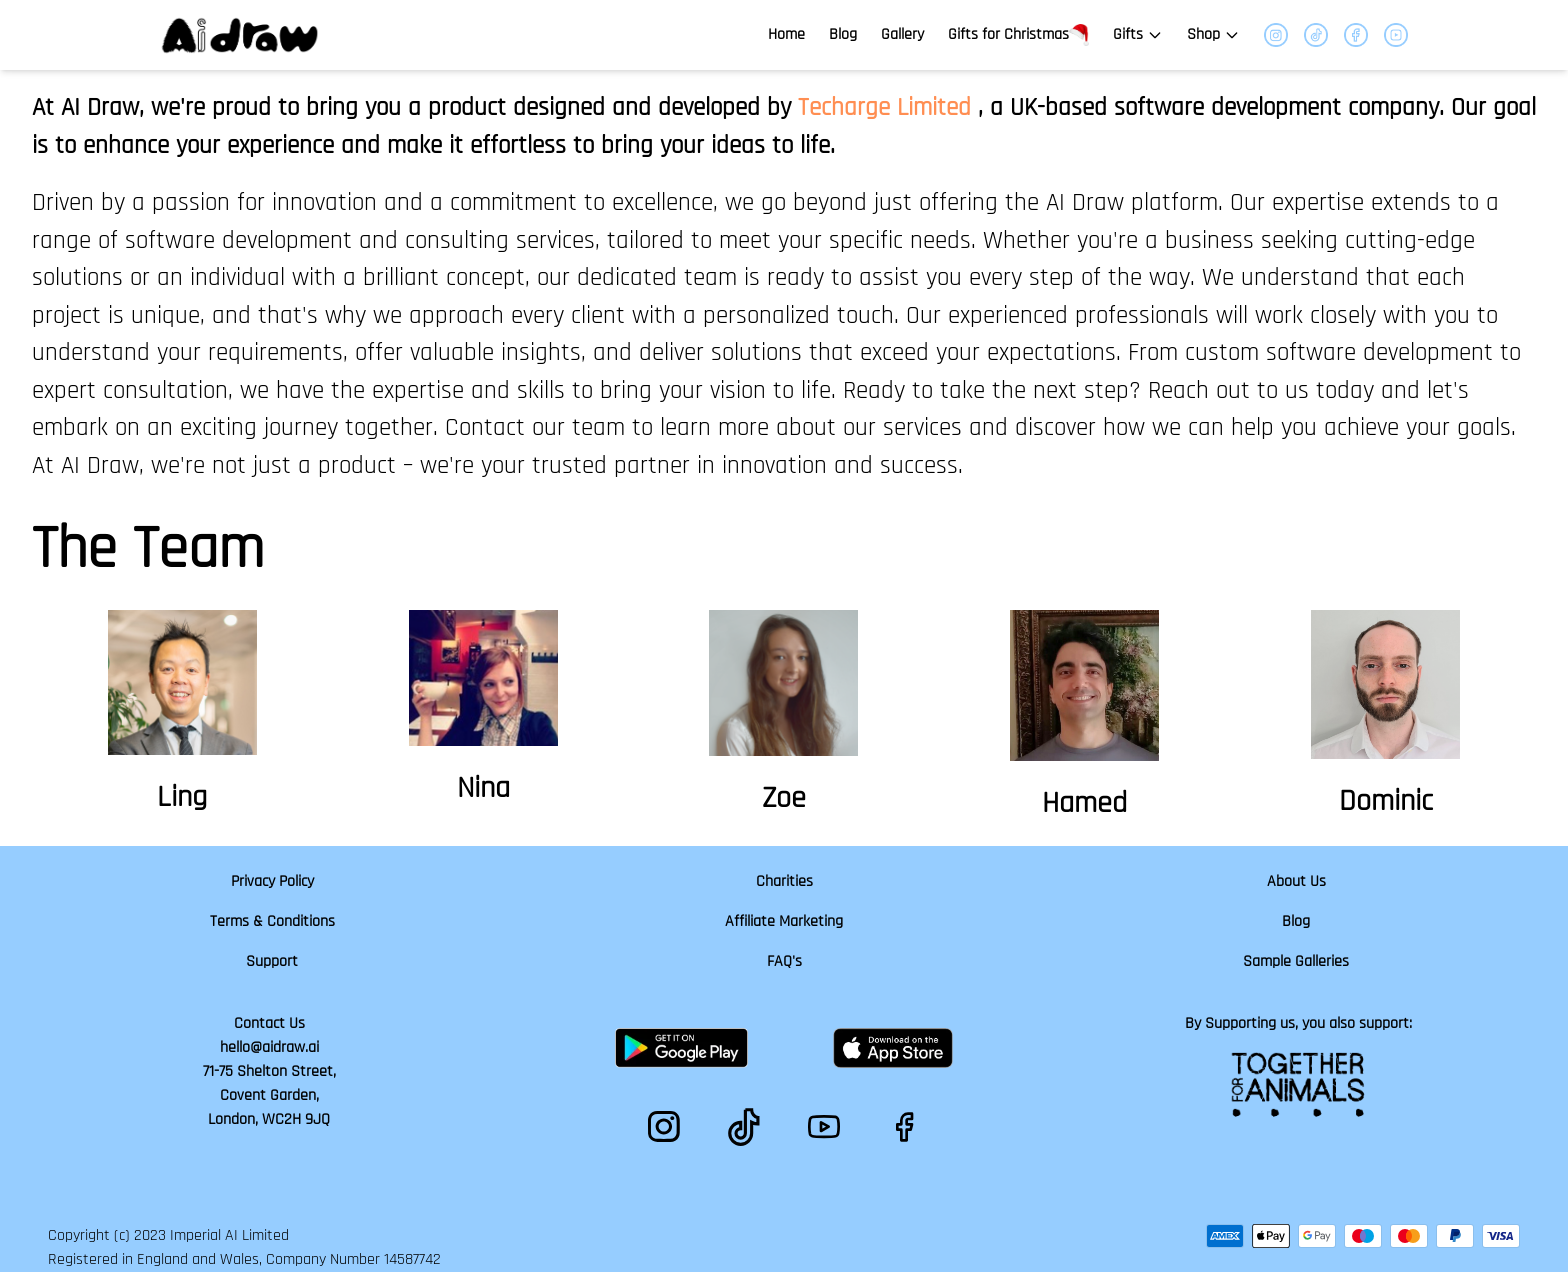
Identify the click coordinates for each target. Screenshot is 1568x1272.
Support (272, 961)
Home (786, 34)
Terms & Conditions (272, 921)
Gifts (1138, 34)
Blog (843, 34)
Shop (1213, 34)
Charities (784, 881)
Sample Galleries (1296, 961)
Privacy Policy (272, 881)
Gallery (902, 34)
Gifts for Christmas (1018, 35)
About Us (1296, 881)
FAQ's (784, 961)
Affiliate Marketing (784, 921)
